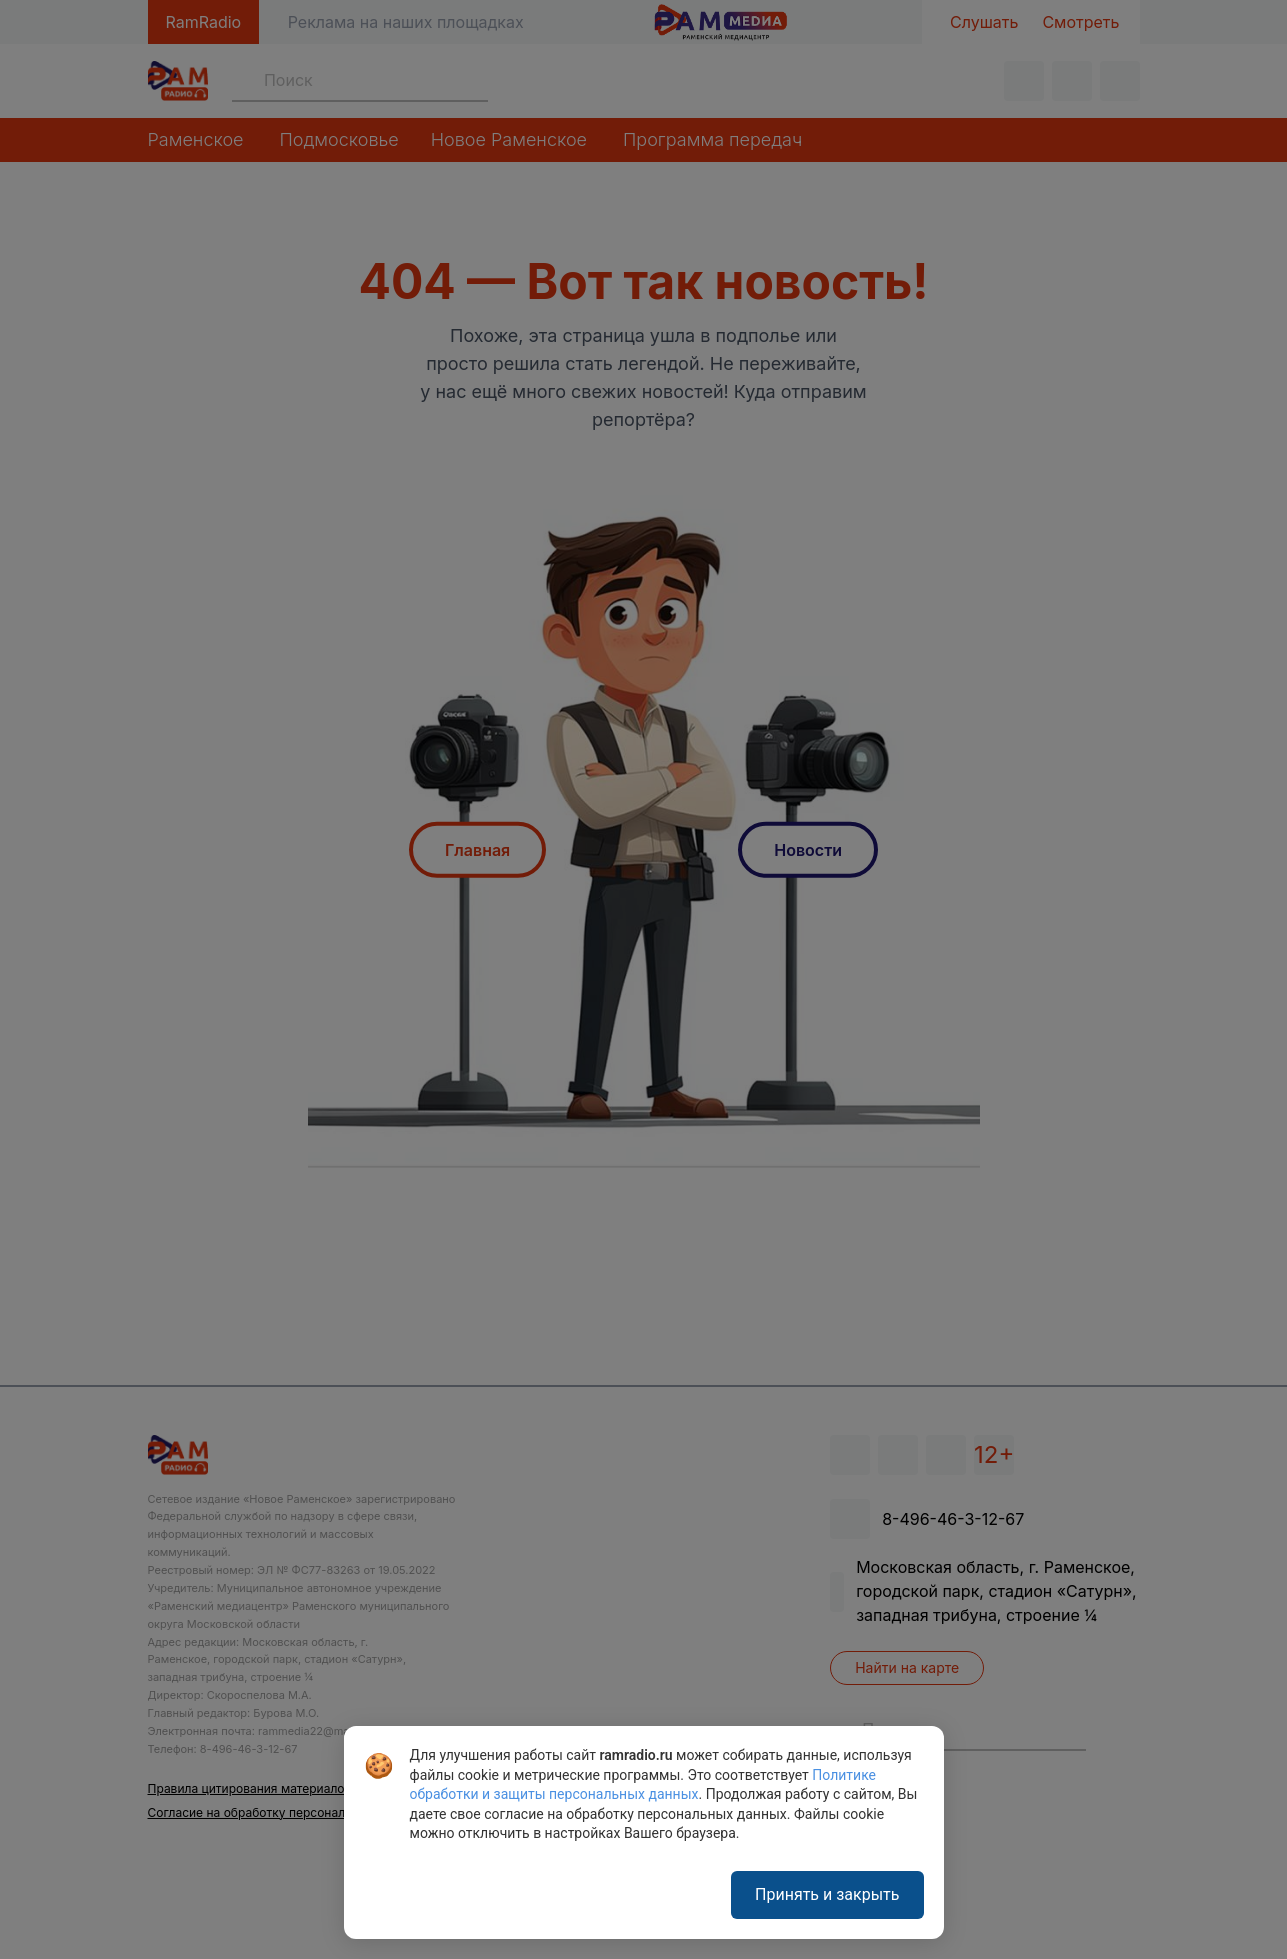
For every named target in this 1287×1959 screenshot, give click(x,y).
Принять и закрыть (827, 1894)
